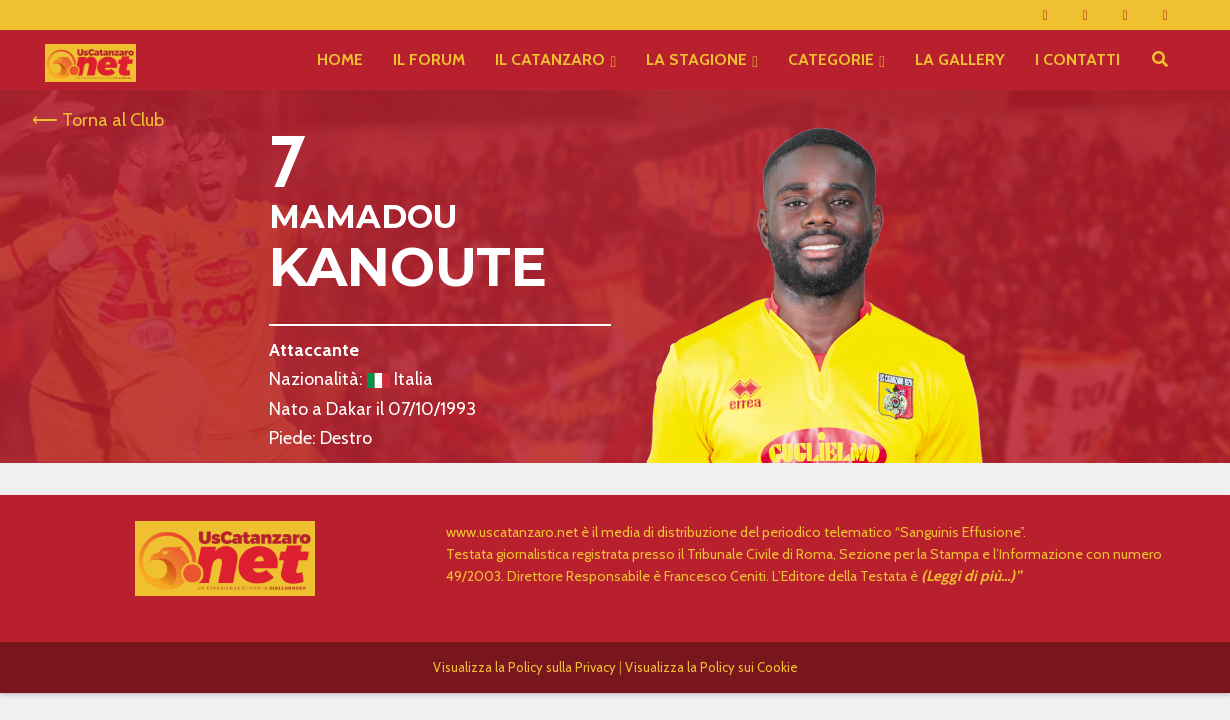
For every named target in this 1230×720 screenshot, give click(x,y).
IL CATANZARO (550, 59)
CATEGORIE (831, 59)
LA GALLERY (960, 59)
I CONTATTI (1077, 59)
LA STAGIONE (696, 59)
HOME (340, 59)
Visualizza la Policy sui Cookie (711, 667)
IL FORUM (429, 59)
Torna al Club (113, 120)
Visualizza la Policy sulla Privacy (524, 667)
